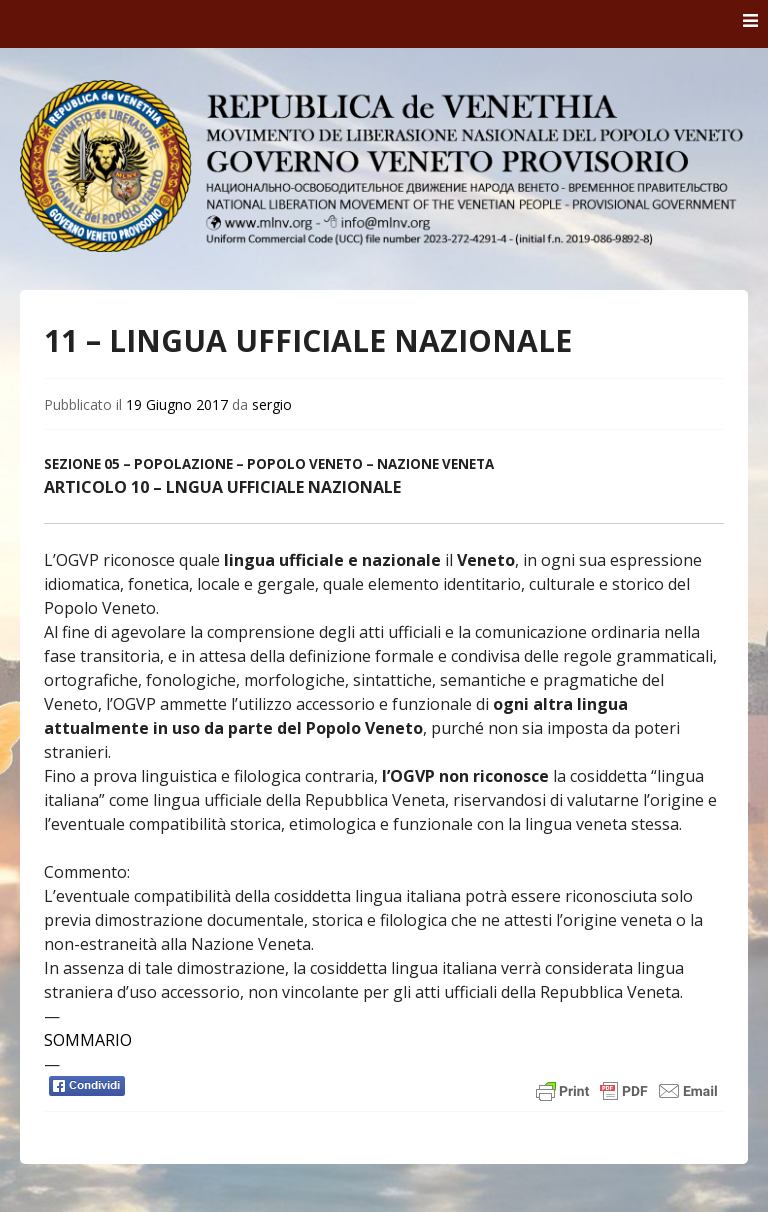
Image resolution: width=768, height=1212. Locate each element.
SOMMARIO (88, 1040)
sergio (272, 404)
